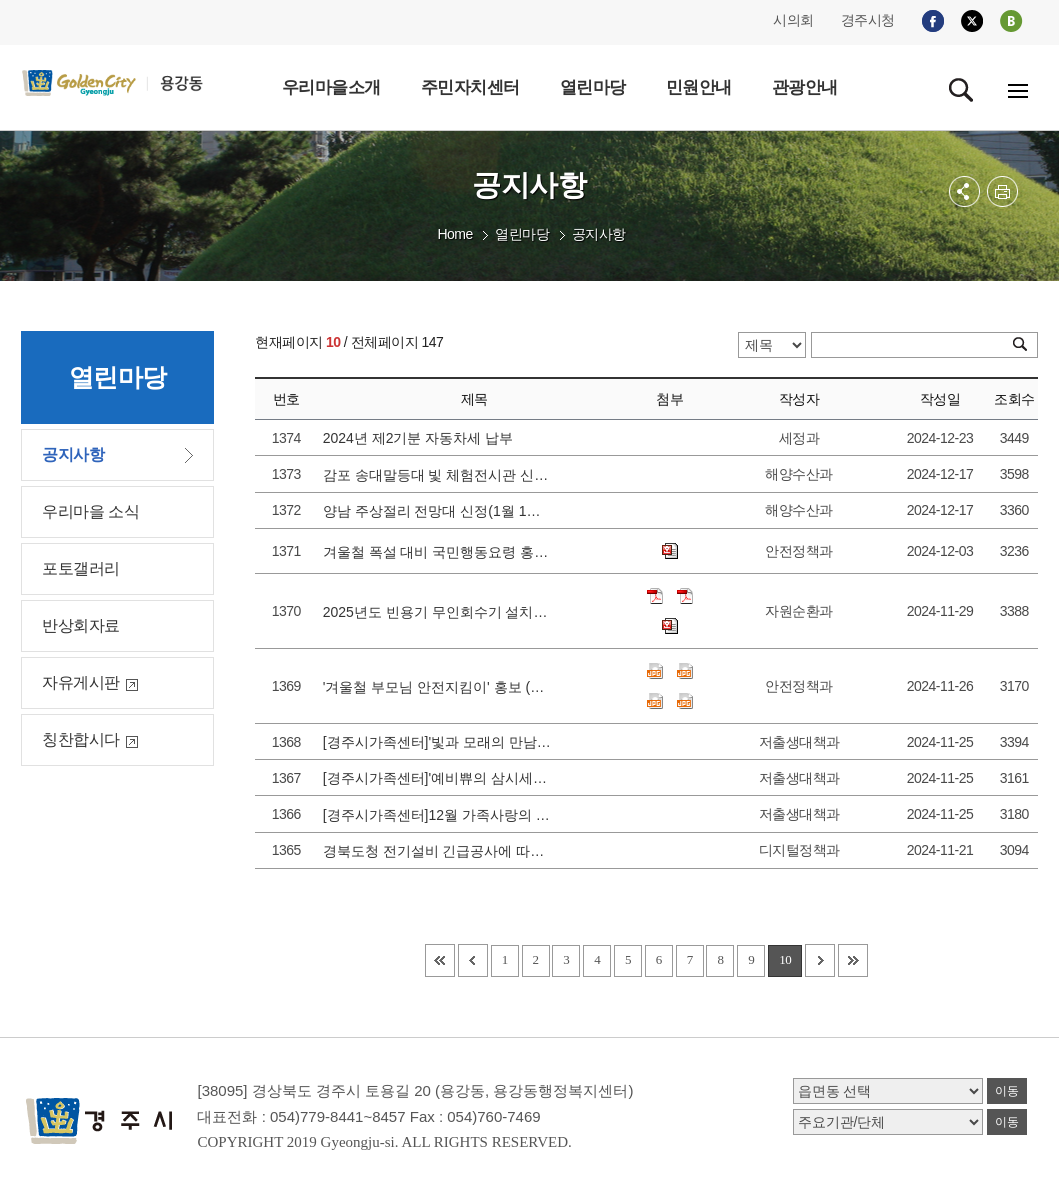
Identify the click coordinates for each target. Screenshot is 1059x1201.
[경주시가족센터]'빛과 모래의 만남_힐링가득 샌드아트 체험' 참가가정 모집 (438, 742)
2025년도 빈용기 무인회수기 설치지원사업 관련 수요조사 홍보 (438, 612)
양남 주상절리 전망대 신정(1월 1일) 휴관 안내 (438, 511)
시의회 (793, 20)
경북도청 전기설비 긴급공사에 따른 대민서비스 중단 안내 (438, 851)
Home (454, 234)
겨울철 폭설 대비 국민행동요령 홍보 (438, 552)
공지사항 (599, 234)
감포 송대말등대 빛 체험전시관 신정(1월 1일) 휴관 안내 (438, 475)
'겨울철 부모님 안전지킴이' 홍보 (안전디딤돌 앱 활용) (438, 687)
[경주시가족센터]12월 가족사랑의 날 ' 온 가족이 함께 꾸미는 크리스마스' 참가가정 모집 (438, 815)
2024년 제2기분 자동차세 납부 (422, 438)
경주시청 (868, 20)
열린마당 (522, 234)
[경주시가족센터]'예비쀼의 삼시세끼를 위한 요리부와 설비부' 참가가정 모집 (438, 778)
